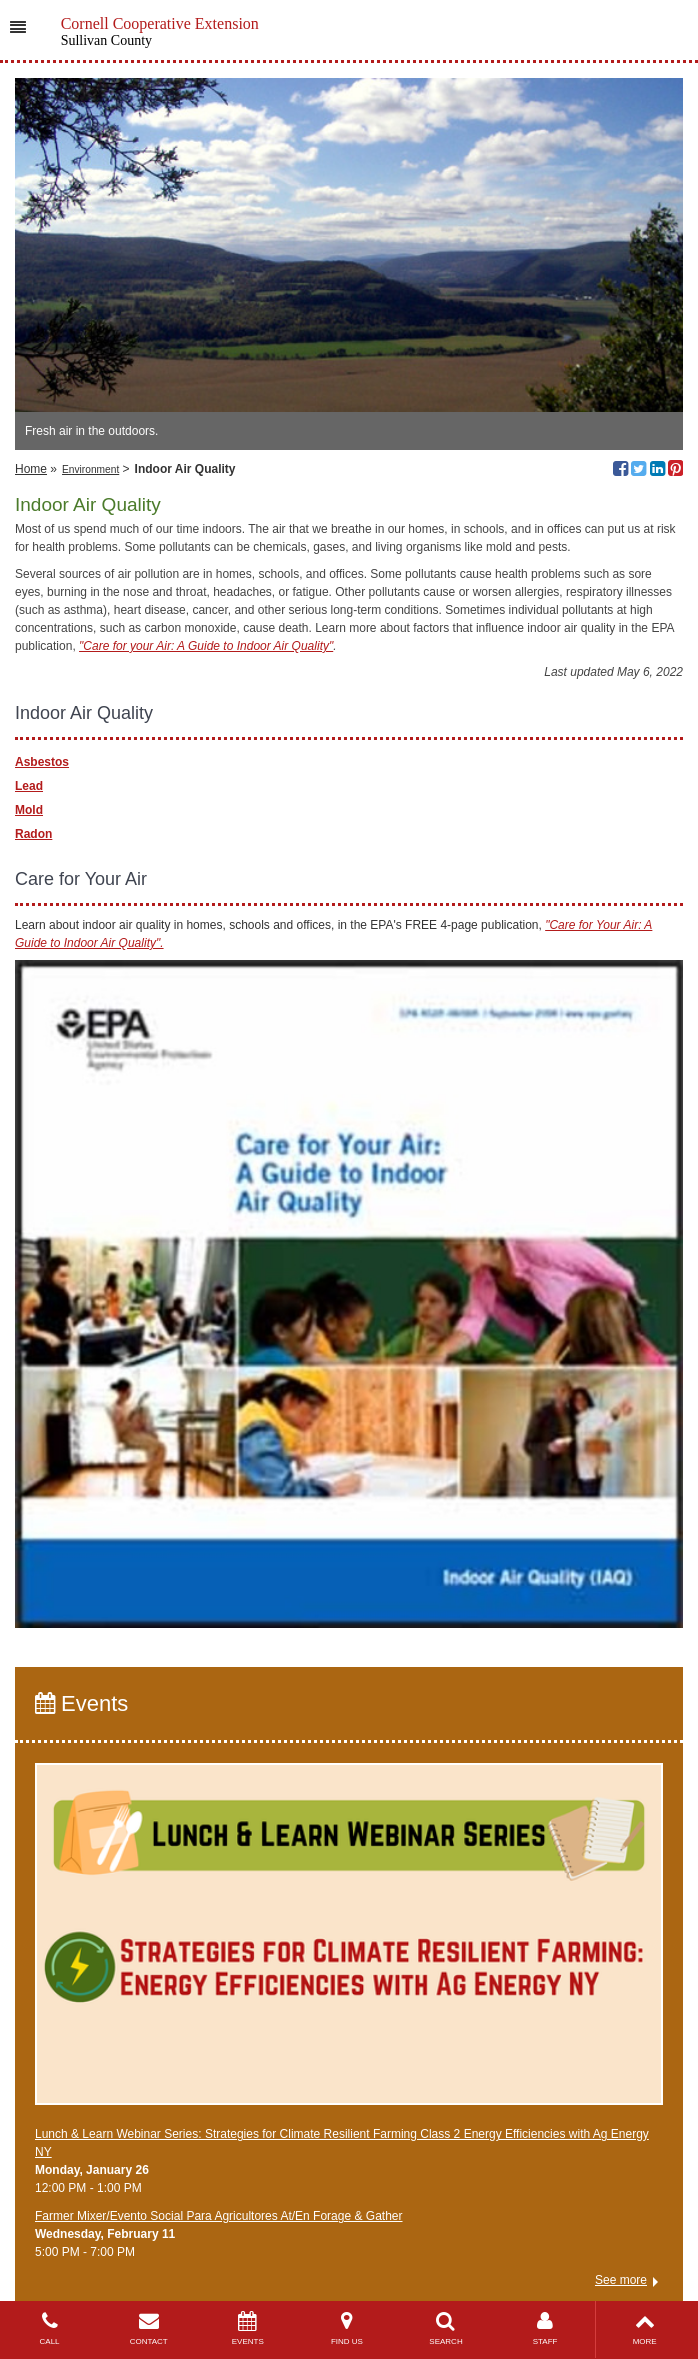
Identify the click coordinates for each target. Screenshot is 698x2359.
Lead (29, 786)
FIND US (346, 2328)
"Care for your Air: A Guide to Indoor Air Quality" (206, 646)
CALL (49, 2328)
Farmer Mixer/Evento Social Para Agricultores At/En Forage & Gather (219, 2216)
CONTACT (148, 2328)
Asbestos (42, 762)
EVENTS (247, 2328)
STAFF (545, 2328)
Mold (29, 810)
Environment (90, 469)
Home (31, 469)
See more (621, 2280)
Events (81, 1703)
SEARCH (445, 2328)
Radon (33, 834)
